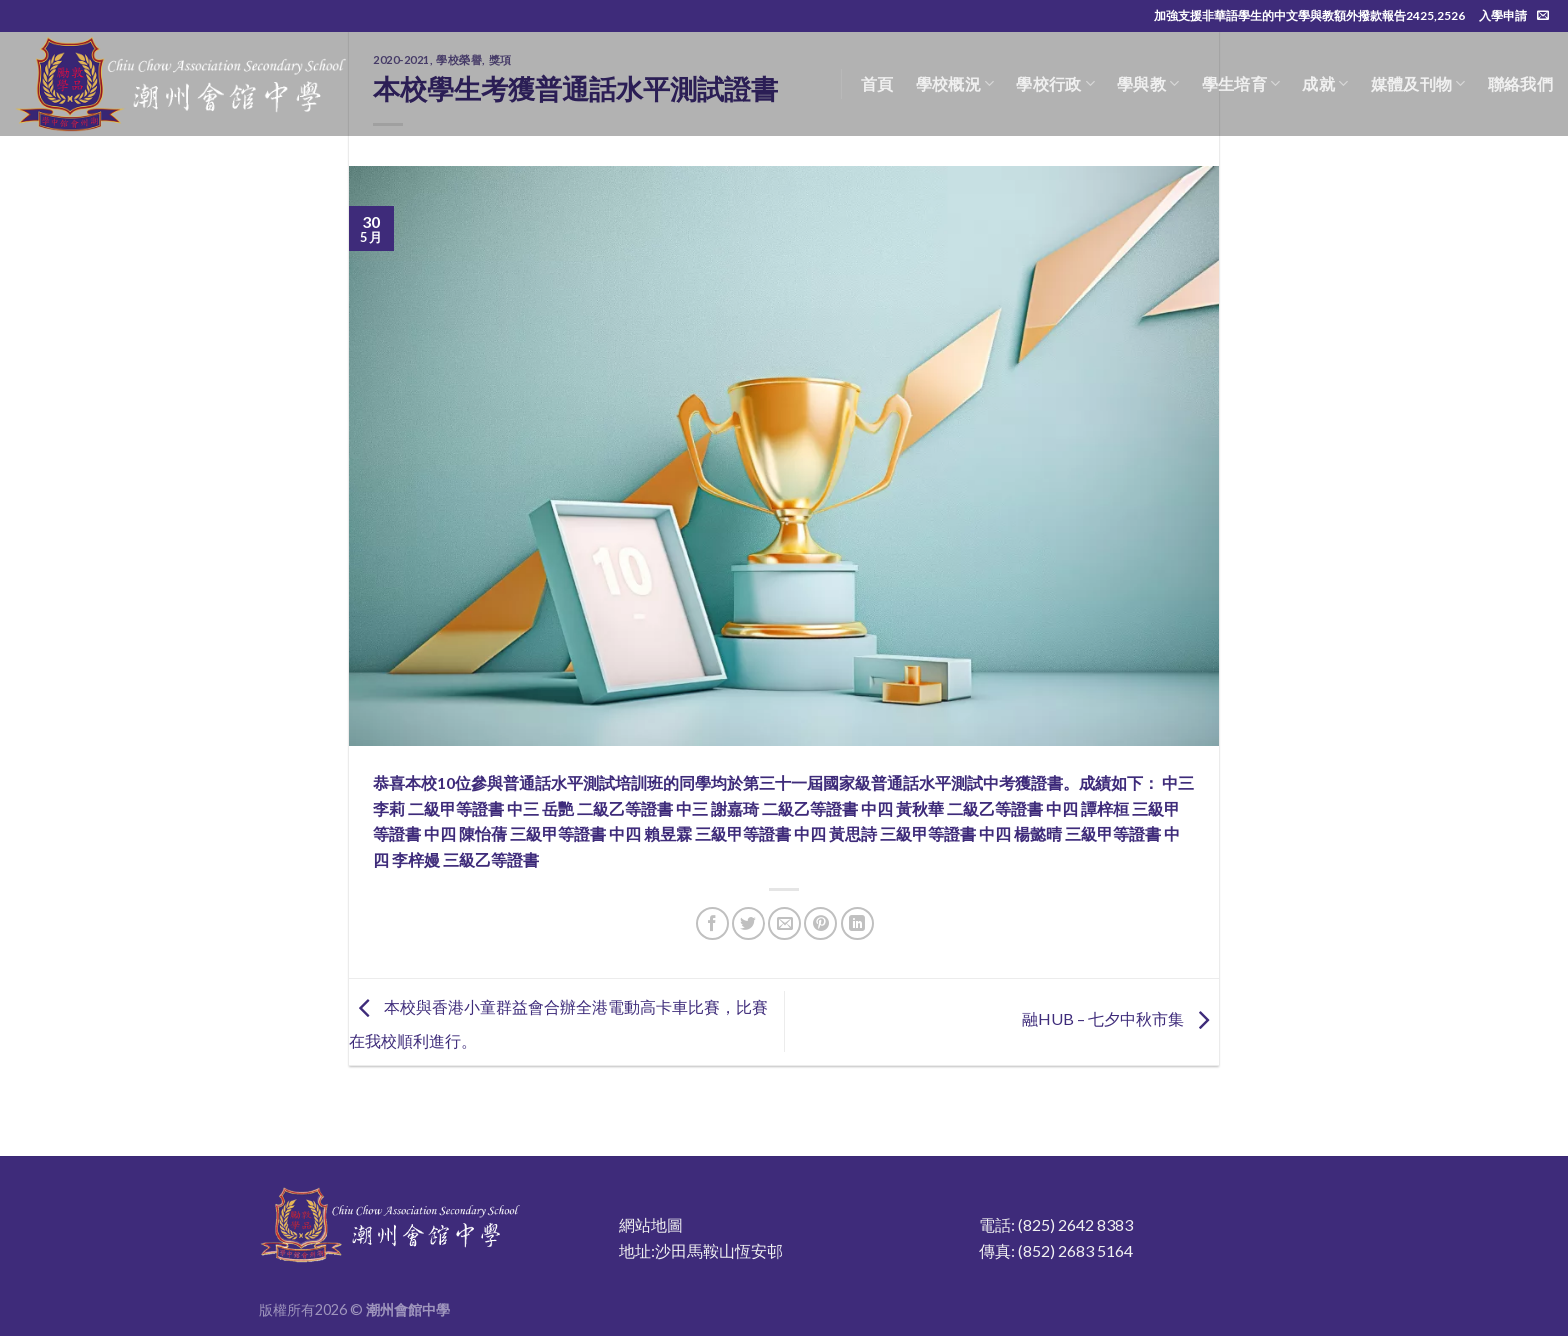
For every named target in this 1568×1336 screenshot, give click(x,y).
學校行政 (1055, 84)
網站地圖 (651, 1224)
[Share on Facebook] (712, 923)
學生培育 (1241, 84)
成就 (1325, 84)
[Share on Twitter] (748, 923)
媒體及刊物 (1418, 84)
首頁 (877, 83)
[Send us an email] (1543, 16)
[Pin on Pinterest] (820, 923)
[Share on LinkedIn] (857, 923)
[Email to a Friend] (784, 923)
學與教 (1148, 84)
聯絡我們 (1520, 83)
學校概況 (955, 84)
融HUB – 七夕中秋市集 (1120, 1019)
